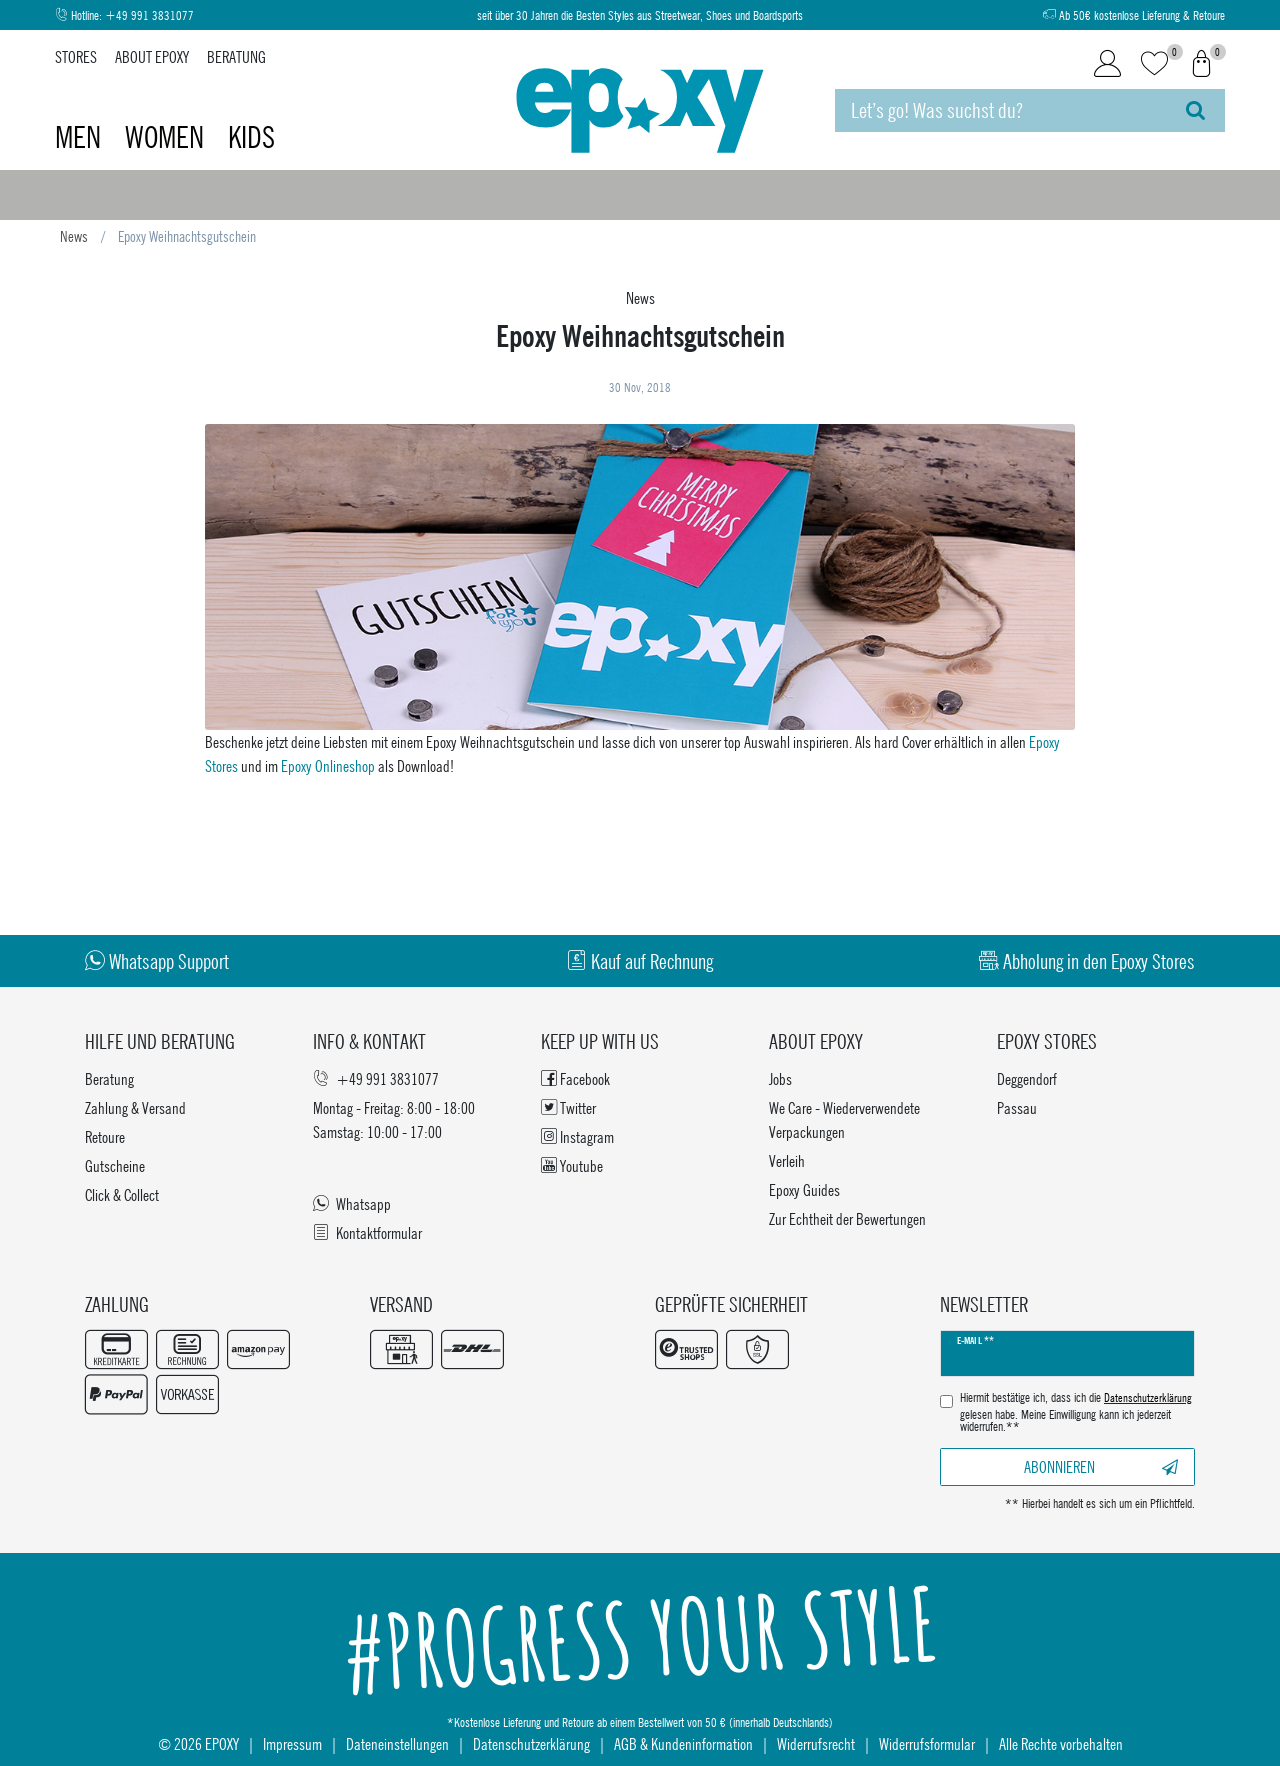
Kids (251, 137)
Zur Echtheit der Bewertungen (847, 1218)
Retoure (105, 1136)
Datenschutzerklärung (531, 1743)
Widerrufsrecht (816, 1743)
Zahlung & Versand (135, 1107)
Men (81, 137)
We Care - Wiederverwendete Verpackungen (844, 1119)
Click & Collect (122, 1194)
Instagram (577, 1136)
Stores (76, 56)
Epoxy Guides (804, 1189)
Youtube (572, 1165)
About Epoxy (152, 56)
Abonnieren (1101, 1466)
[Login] (1107, 64)
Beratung (236, 56)
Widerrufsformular (927, 1743)
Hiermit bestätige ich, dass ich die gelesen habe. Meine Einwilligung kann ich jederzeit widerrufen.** (1075, 1412)
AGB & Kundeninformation (683, 1743)
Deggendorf (1027, 1078)
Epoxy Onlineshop (328, 765)
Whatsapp (352, 1203)
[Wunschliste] (1154, 64)
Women (167, 137)
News (74, 236)
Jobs (780, 1078)
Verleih (787, 1160)
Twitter (568, 1107)
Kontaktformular (367, 1232)
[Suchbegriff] (1000, 110)
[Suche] (1195, 110)
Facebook (575, 1078)
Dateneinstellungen (397, 1743)
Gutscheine (115, 1165)
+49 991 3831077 (149, 15)
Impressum (292, 1743)
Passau (1017, 1107)
